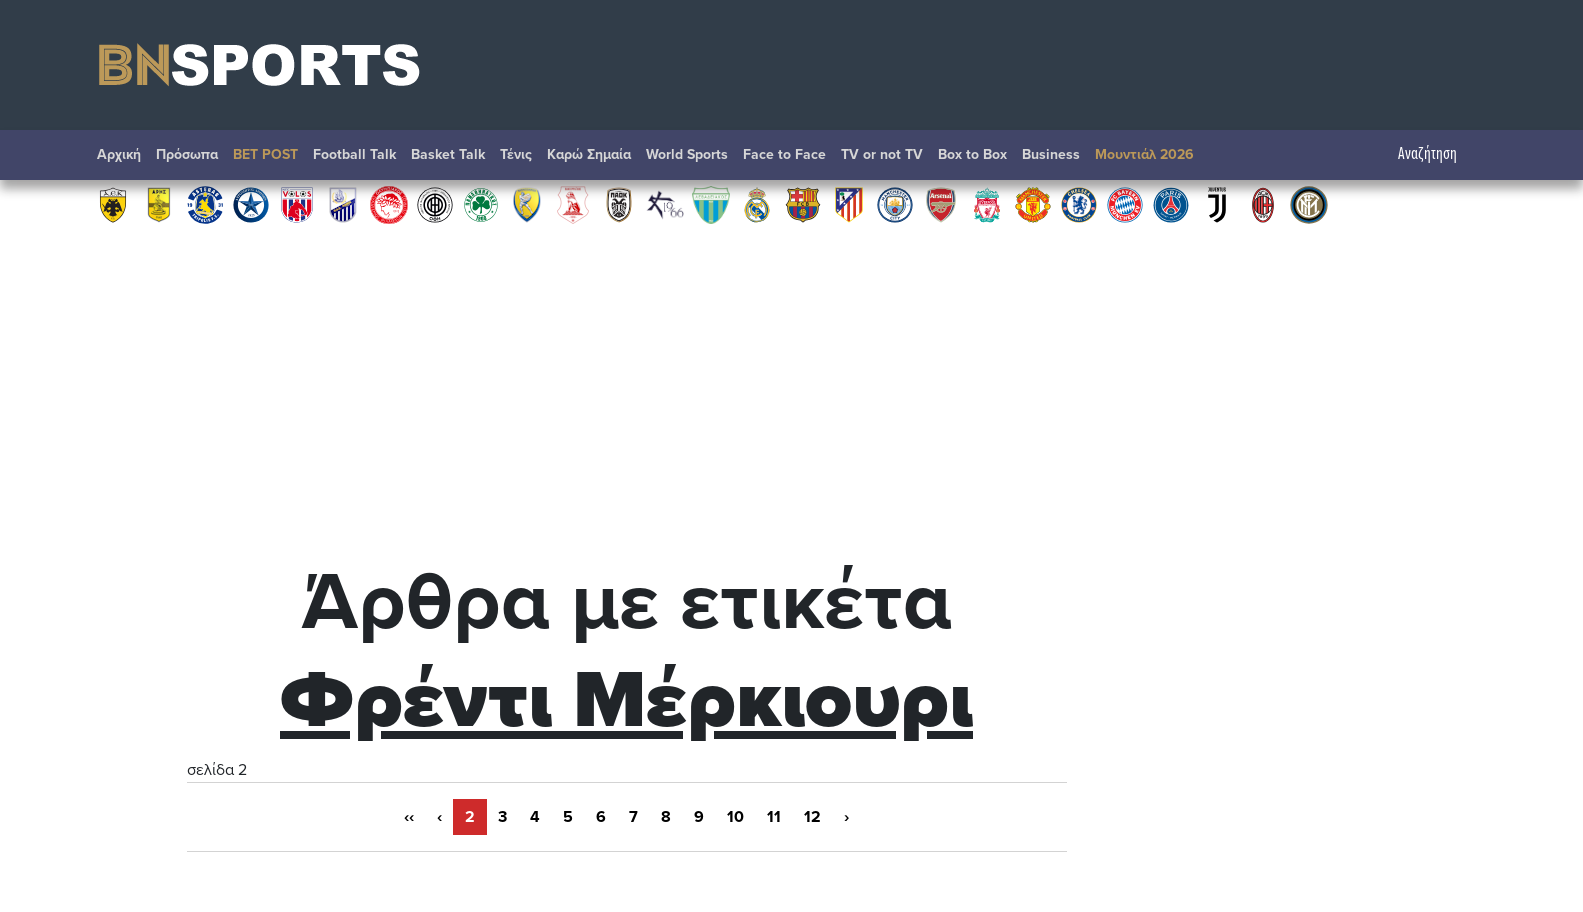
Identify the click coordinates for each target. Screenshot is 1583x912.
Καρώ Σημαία (589, 154)
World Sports (687, 154)
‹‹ (409, 817)
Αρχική (119, 154)
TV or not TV (882, 154)
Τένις (516, 154)
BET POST (265, 154)
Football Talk (354, 154)
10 (735, 817)
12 (812, 817)
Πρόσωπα (187, 154)
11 (774, 817)
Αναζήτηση (1437, 154)
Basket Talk (448, 154)
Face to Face (784, 154)
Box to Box (972, 154)
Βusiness (1051, 154)
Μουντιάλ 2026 (1144, 154)
